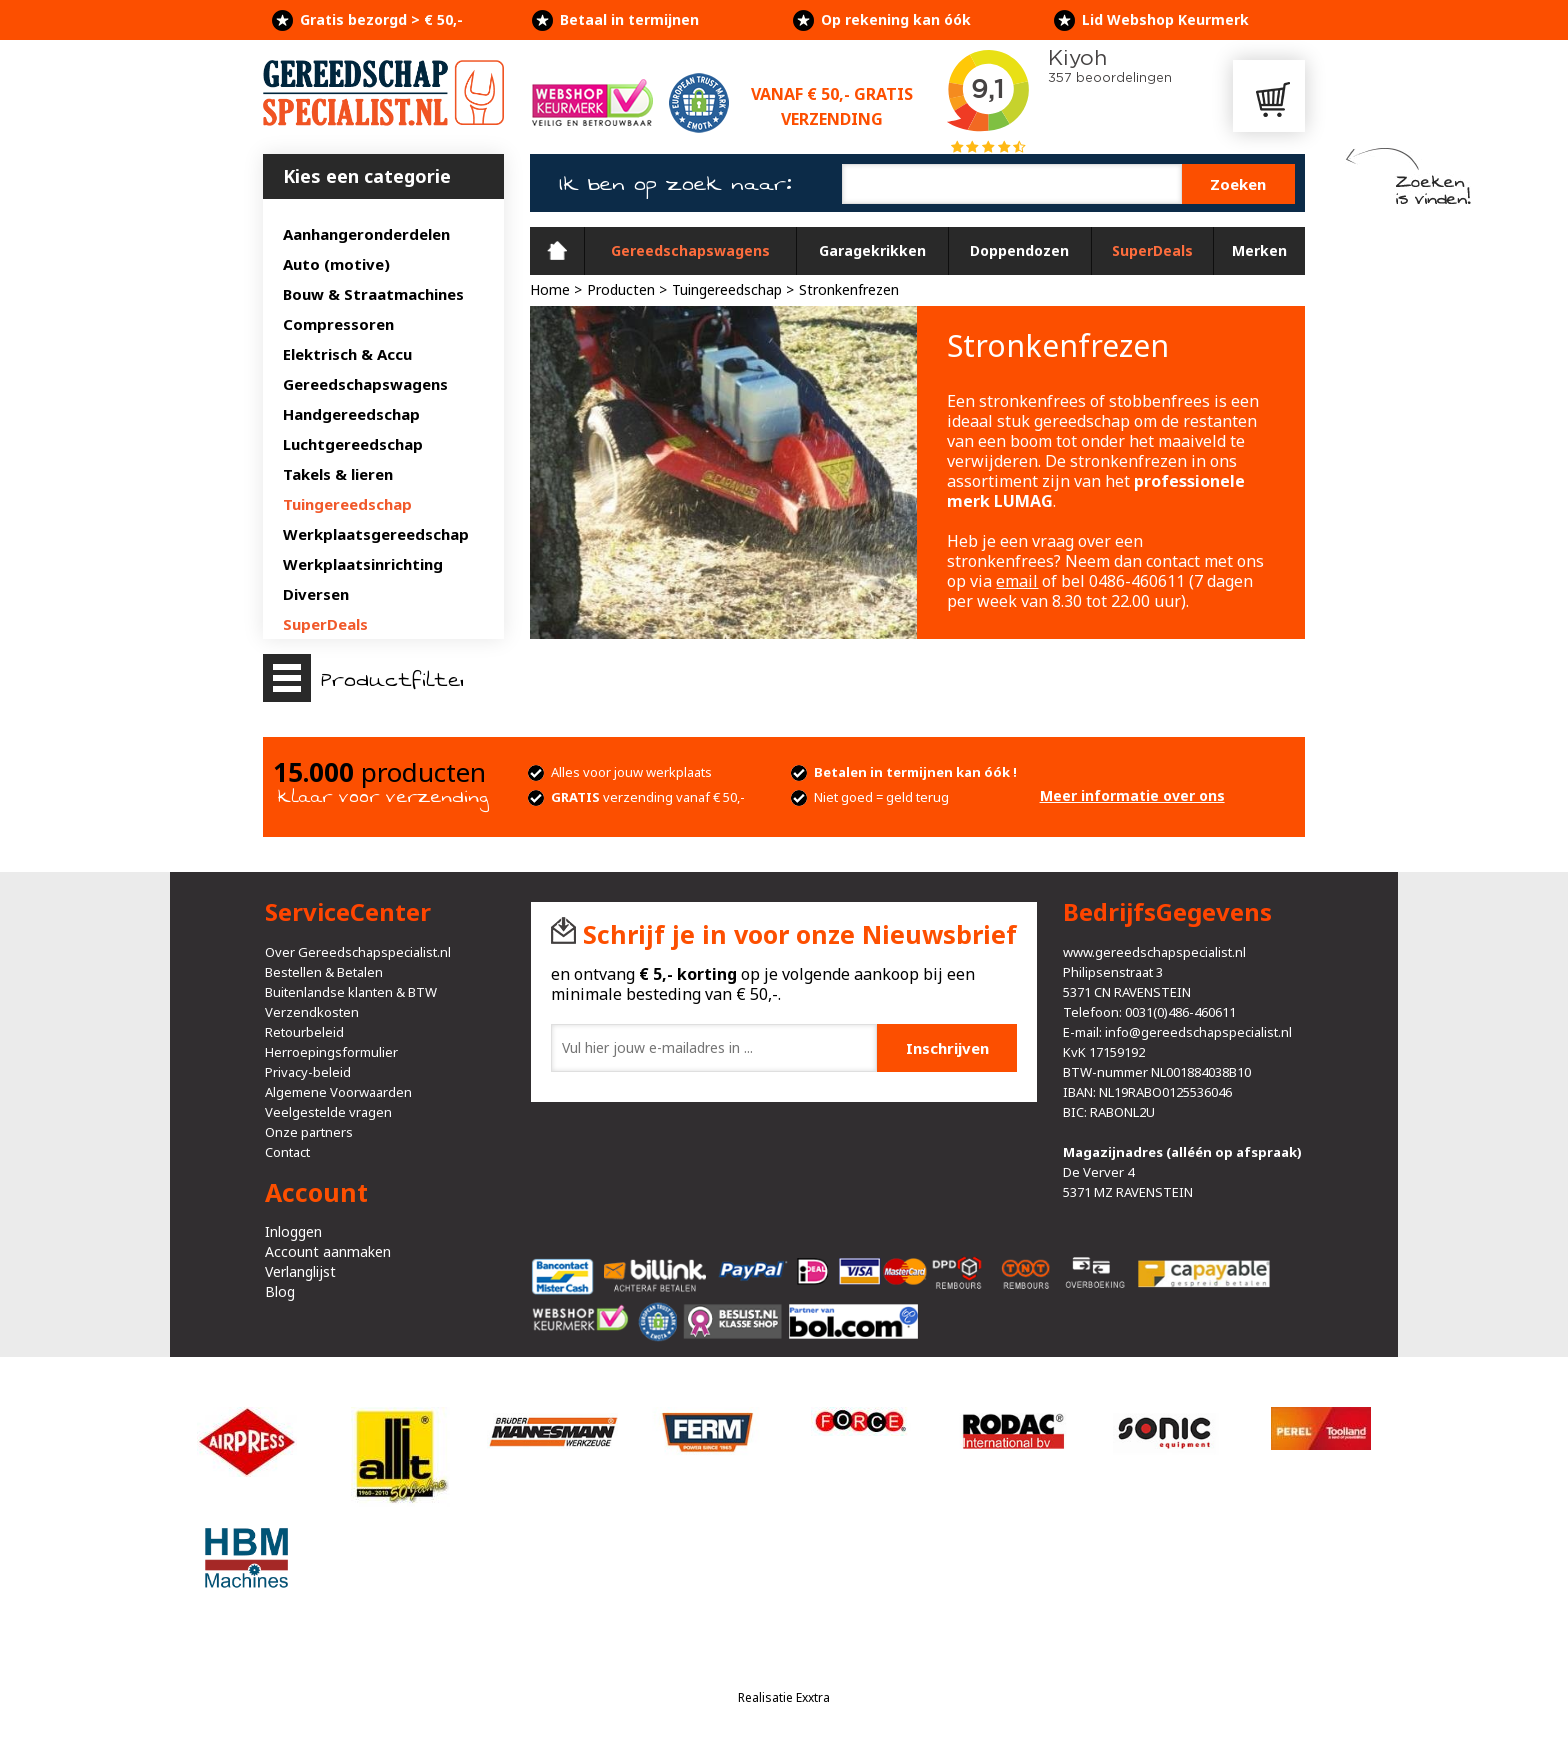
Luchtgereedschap (353, 444)
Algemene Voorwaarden (338, 1092)
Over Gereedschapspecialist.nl (358, 952)
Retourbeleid (304, 1032)
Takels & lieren (338, 474)
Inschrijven (947, 1048)
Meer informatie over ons (1132, 795)
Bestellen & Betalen (324, 972)
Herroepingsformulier (331, 1052)
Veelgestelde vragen (328, 1112)
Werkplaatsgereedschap (376, 534)
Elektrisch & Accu (347, 354)
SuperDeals (325, 624)
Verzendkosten (312, 1012)
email (1017, 581)
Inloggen (293, 1231)
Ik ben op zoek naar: (675, 184)
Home (557, 251)
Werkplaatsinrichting (363, 564)
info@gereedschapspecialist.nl (1198, 1032)
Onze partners (309, 1132)
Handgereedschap (351, 414)
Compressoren (338, 324)
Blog (280, 1291)
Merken (1259, 250)
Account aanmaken (328, 1251)
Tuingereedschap (347, 504)
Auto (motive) (336, 264)
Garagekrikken (872, 250)
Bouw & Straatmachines (373, 294)
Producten (621, 289)
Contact (287, 1152)
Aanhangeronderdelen (366, 234)
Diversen (316, 594)
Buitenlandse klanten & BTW (351, 992)
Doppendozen (1019, 250)
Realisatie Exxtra (784, 1697)
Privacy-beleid (308, 1072)
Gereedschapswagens (365, 384)
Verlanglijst (300, 1271)
